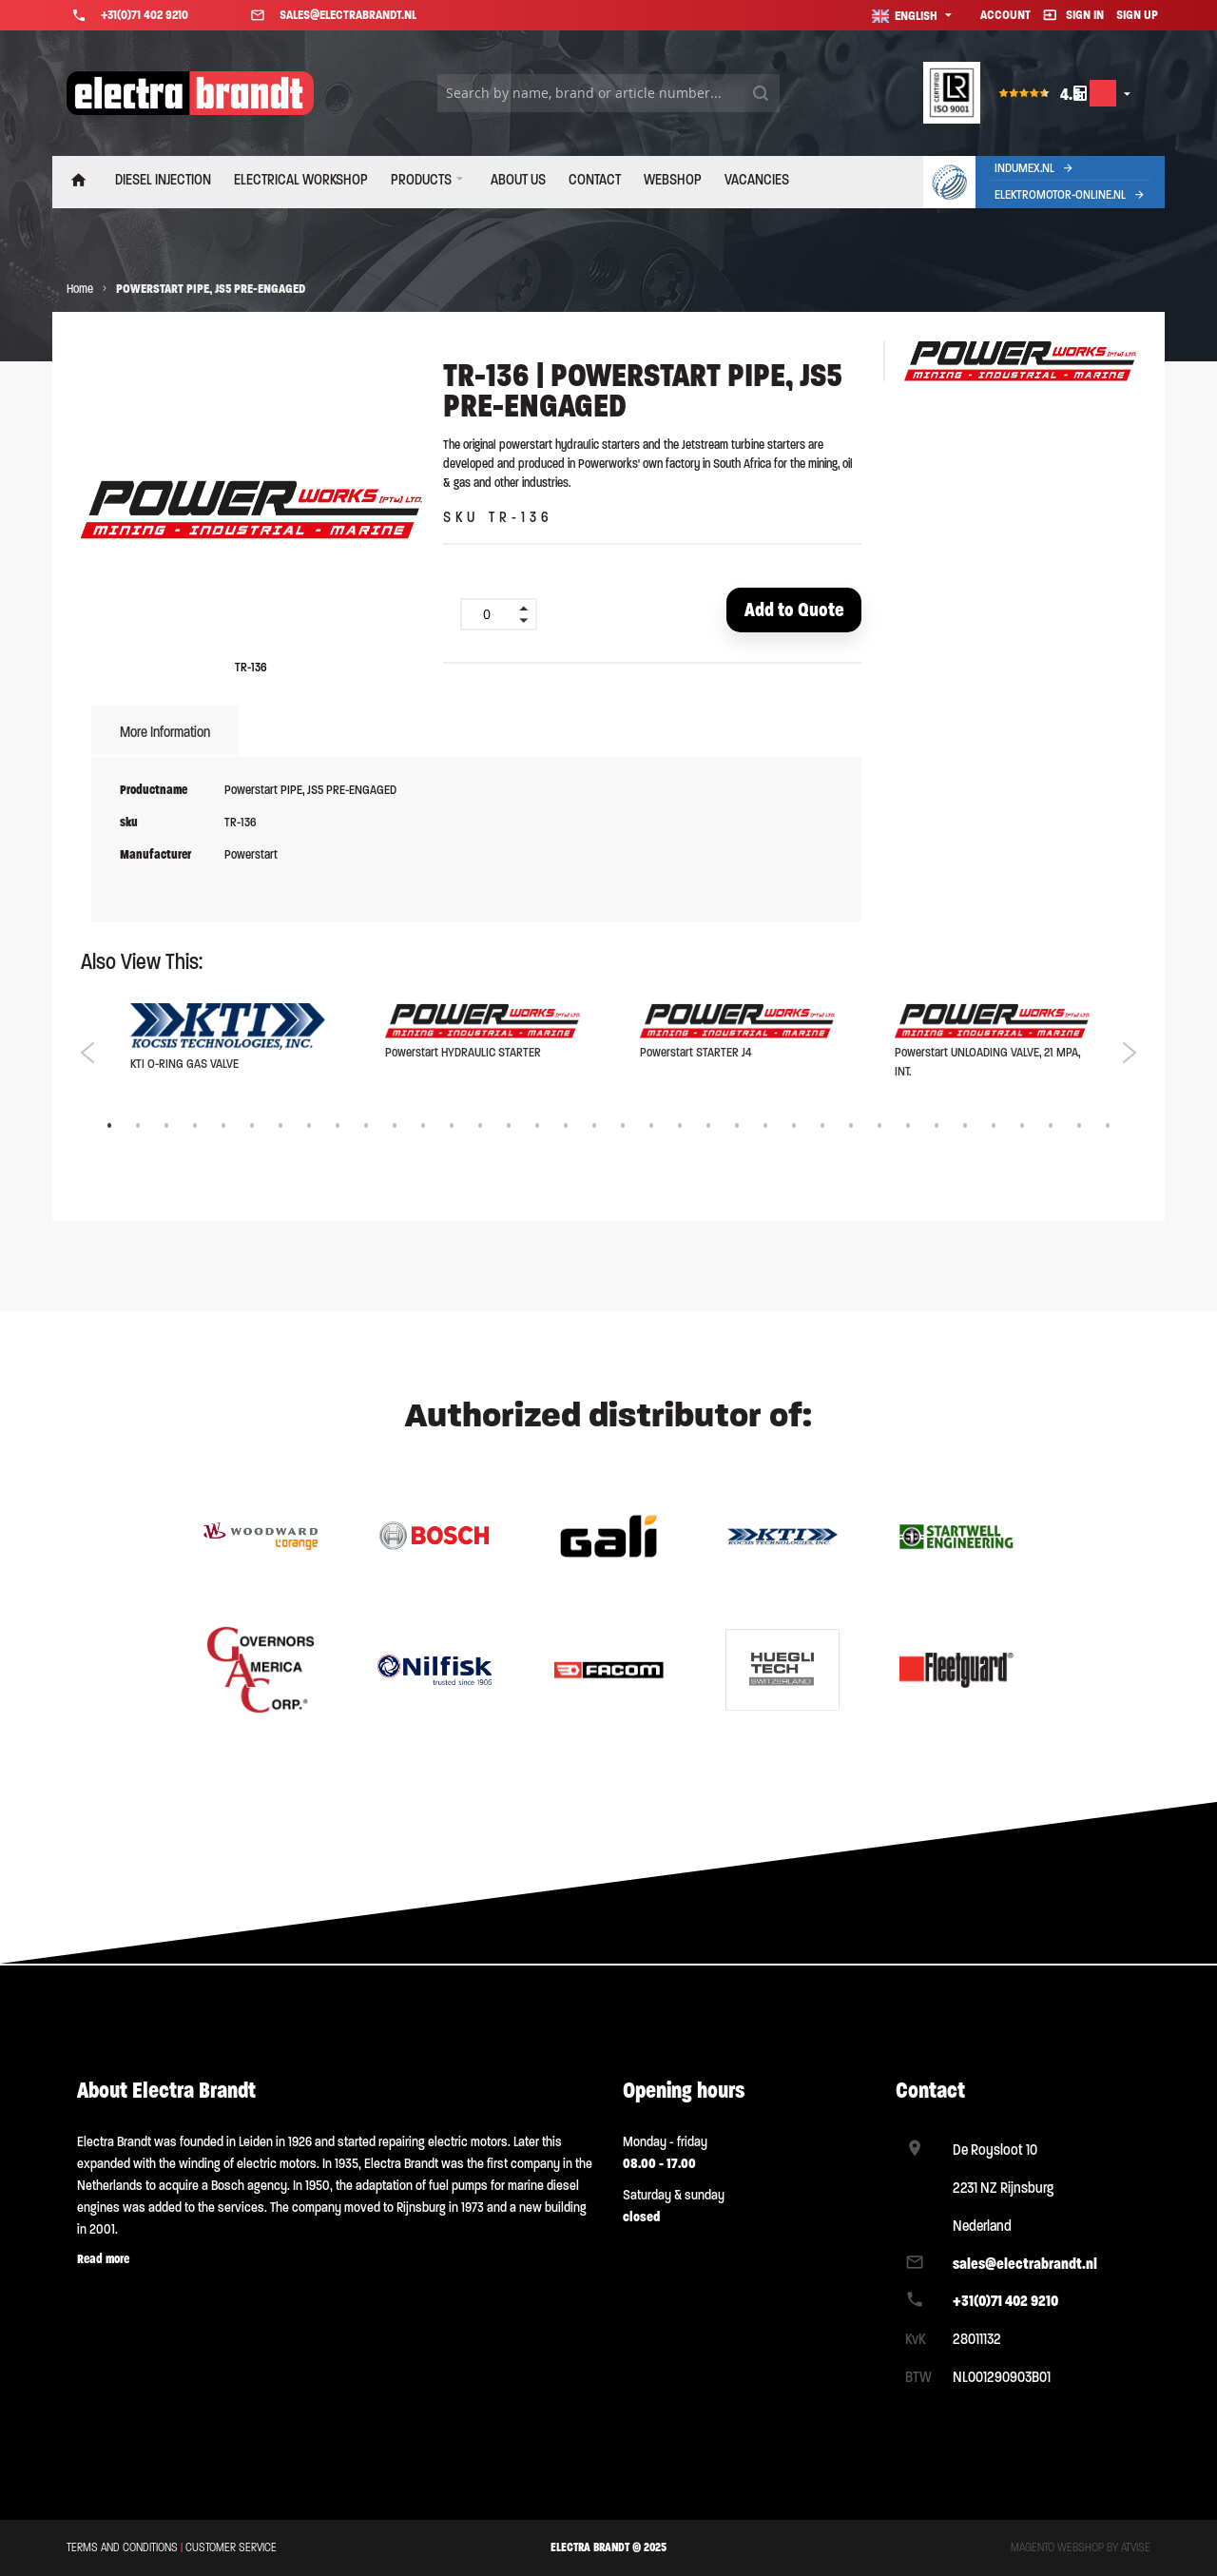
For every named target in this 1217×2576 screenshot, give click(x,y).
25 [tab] (793, 1127)
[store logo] (190, 93)
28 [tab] (879, 1127)
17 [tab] (565, 1127)
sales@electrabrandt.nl (1025, 2264)
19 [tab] (622, 1127)
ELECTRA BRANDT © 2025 (608, 2548)
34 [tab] (1050, 1127)
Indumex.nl (1034, 168)
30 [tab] (936, 1127)
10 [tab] (366, 1127)
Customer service (231, 2548)
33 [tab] (1022, 1127)
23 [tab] (736, 1127)
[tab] (165, 734)
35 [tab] (1079, 1127)
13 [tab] (451, 1127)
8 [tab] (309, 1127)
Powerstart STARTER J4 (696, 1054)
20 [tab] (651, 1127)
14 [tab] (480, 1127)
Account (1005, 15)
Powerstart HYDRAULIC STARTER (463, 1054)
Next (1129, 1054)
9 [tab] (337, 1127)
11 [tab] (394, 1127)
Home (80, 289)
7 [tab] (280, 1127)
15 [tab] (508, 1127)
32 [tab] (993, 1127)
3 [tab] (166, 1127)
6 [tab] (251, 1127)
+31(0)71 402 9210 (1005, 2302)
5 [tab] (223, 1127)
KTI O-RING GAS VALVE (184, 1065)
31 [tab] (965, 1127)
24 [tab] (765, 1127)
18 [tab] (594, 1127)
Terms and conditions (122, 2548)
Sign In (1085, 15)
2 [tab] (137, 1127)
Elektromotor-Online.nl (1070, 194)
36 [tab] (1107, 1127)
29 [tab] (908, 1127)
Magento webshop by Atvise (1080, 2548)
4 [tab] (194, 1127)
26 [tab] (822, 1127)
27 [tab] (850, 1127)
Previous (88, 1054)
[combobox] (608, 93)
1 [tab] (109, 1127)
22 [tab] (708, 1127)
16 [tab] (537, 1127)
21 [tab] (679, 1127)
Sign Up (1137, 15)
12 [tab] (423, 1127)
